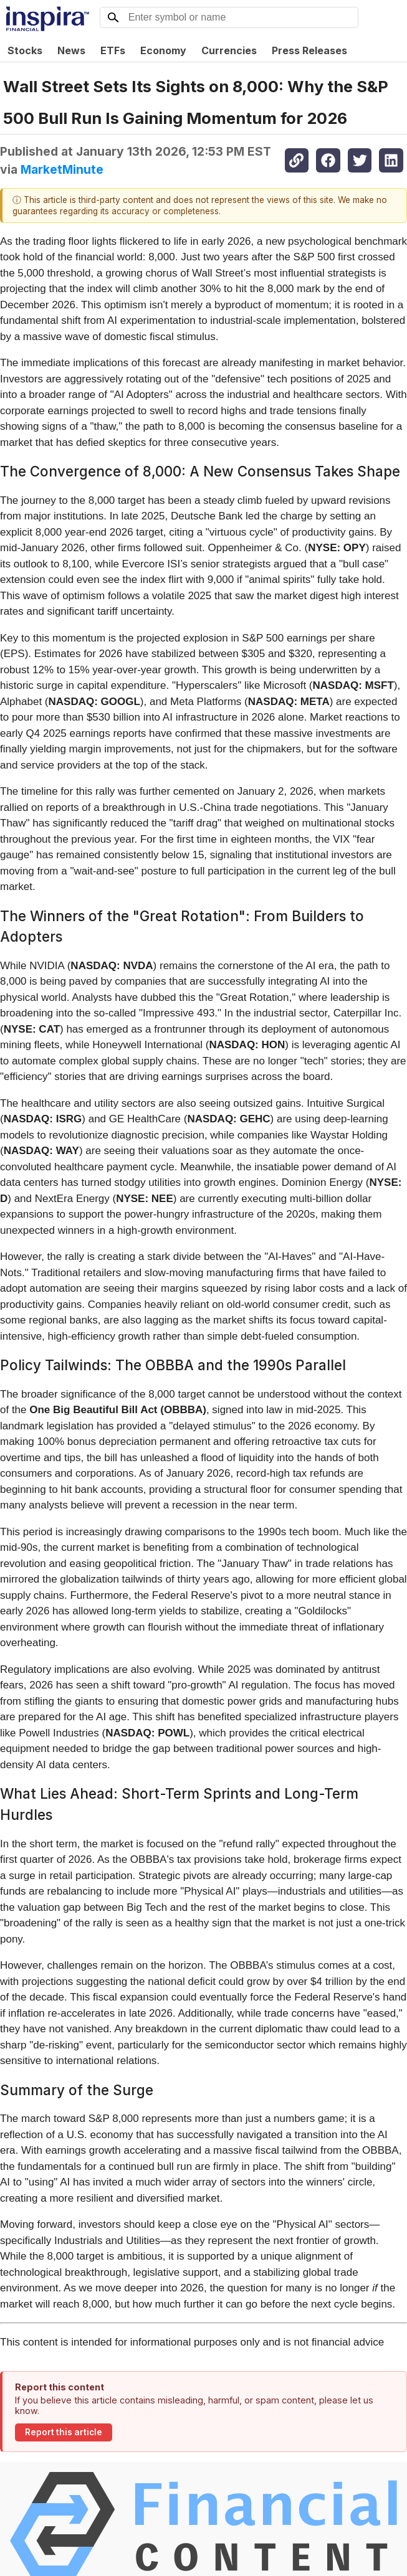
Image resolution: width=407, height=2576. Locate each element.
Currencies (229, 50)
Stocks (24, 50)
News (71, 50)
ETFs (112, 50)
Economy (163, 50)
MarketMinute (62, 169)
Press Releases (309, 50)
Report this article (63, 2432)
